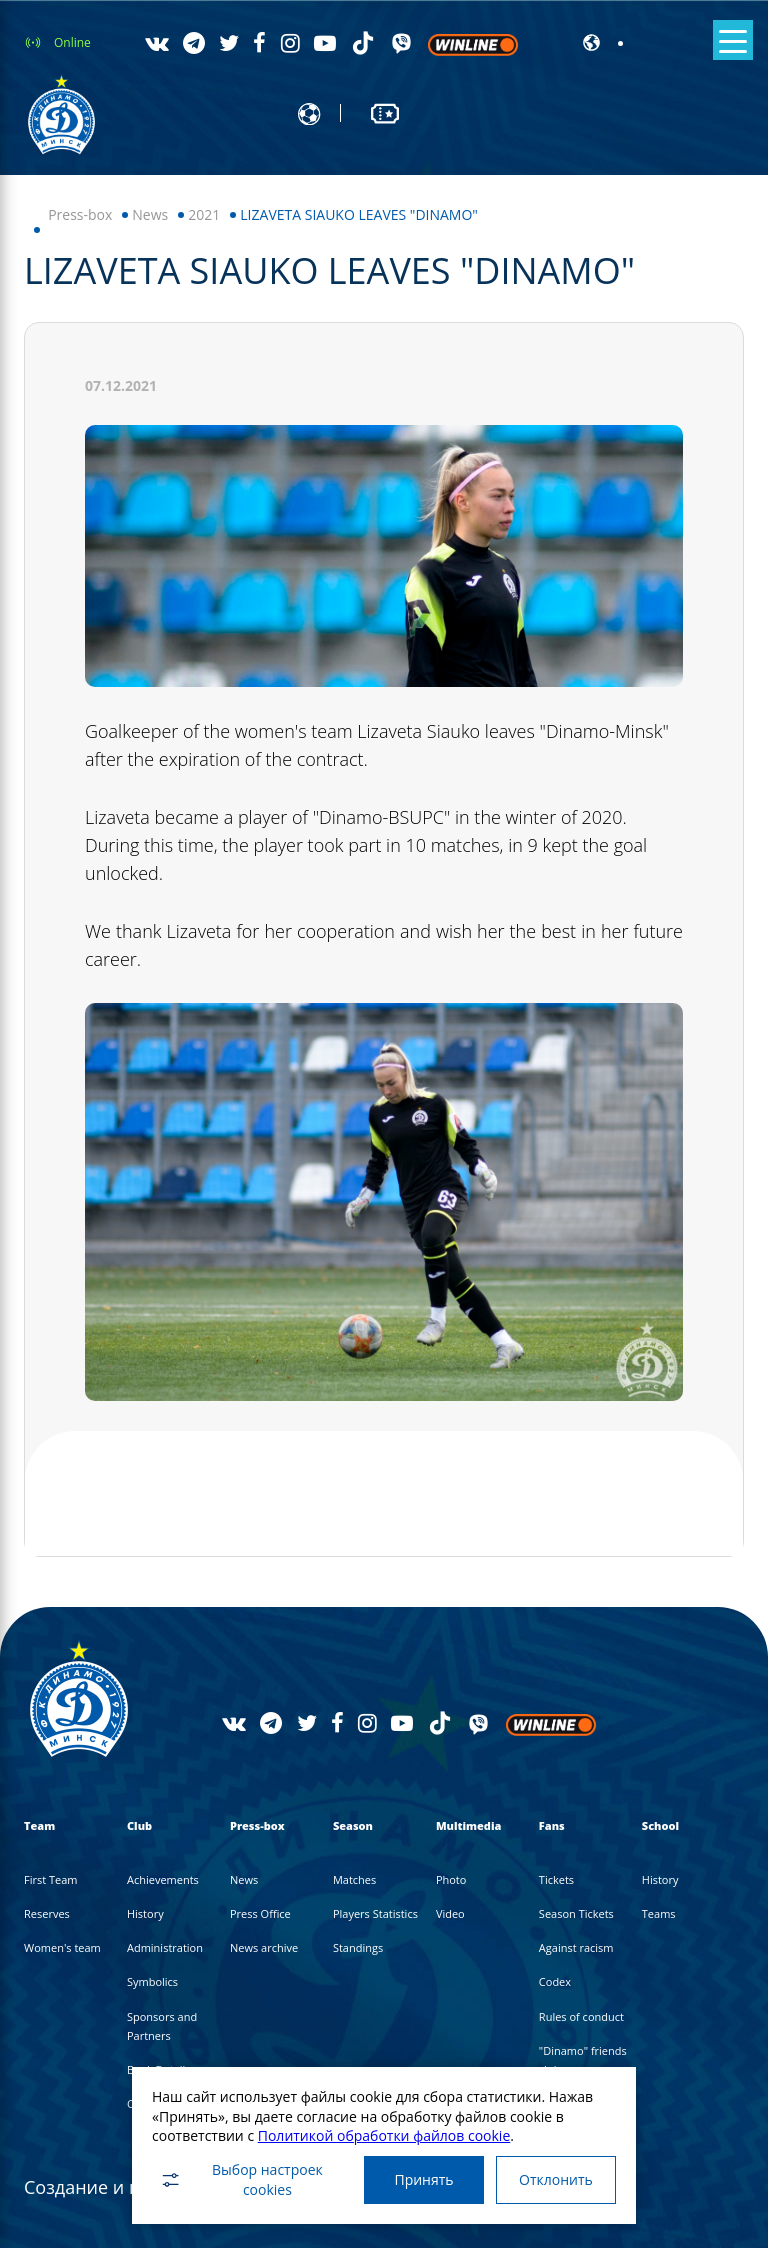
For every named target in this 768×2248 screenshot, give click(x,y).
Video (450, 1913)
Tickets (556, 1879)
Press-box (80, 214)
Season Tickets (576, 1913)
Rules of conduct (581, 2016)
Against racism (576, 1947)
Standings (358, 1947)
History (145, 1913)
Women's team (62, 1947)
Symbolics (152, 1981)
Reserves (47, 1913)
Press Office (260, 1913)
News (150, 214)
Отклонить (556, 2179)
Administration (165, 1947)
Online (72, 42)
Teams (659, 1913)
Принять (423, 2179)
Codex (555, 1981)
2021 (204, 214)
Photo (451, 1879)
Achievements (163, 1879)
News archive (264, 1947)
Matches (354, 1879)
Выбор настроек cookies (241, 2179)
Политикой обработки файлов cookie (384, 2135)
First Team (51, 1879)
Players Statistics (375, 1913)
